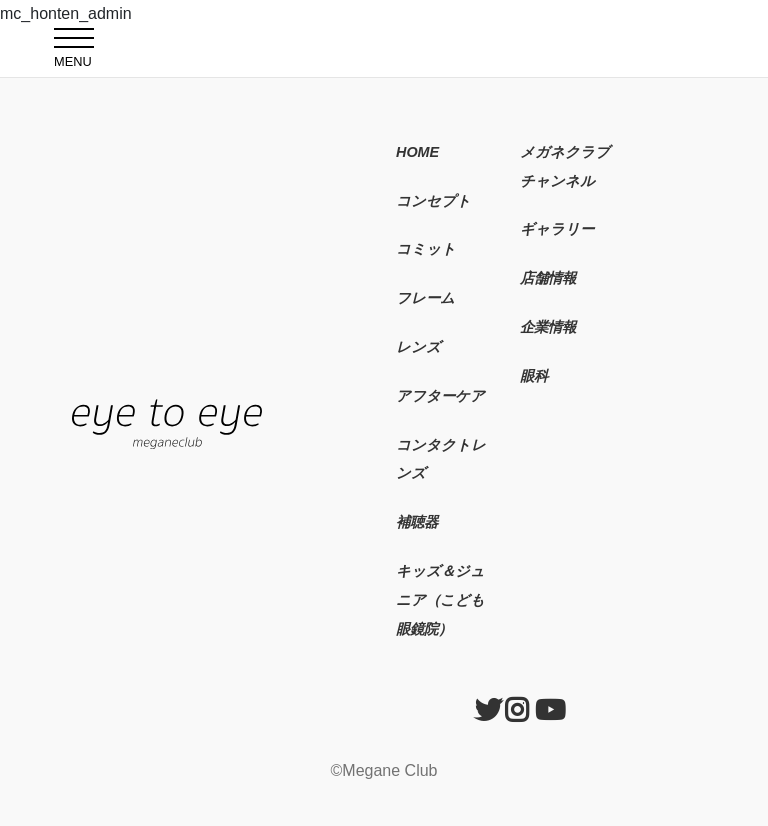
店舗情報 (548, 278)
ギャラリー (557, 229)
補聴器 (417, 522)
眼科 (534, 376)
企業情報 (548, 327)
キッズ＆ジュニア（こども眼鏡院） (440, 600)
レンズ (418, 347)
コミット (426, 249)
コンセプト (433, 201)
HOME (417, 152)
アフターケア (440, 396)
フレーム (425, 298)
